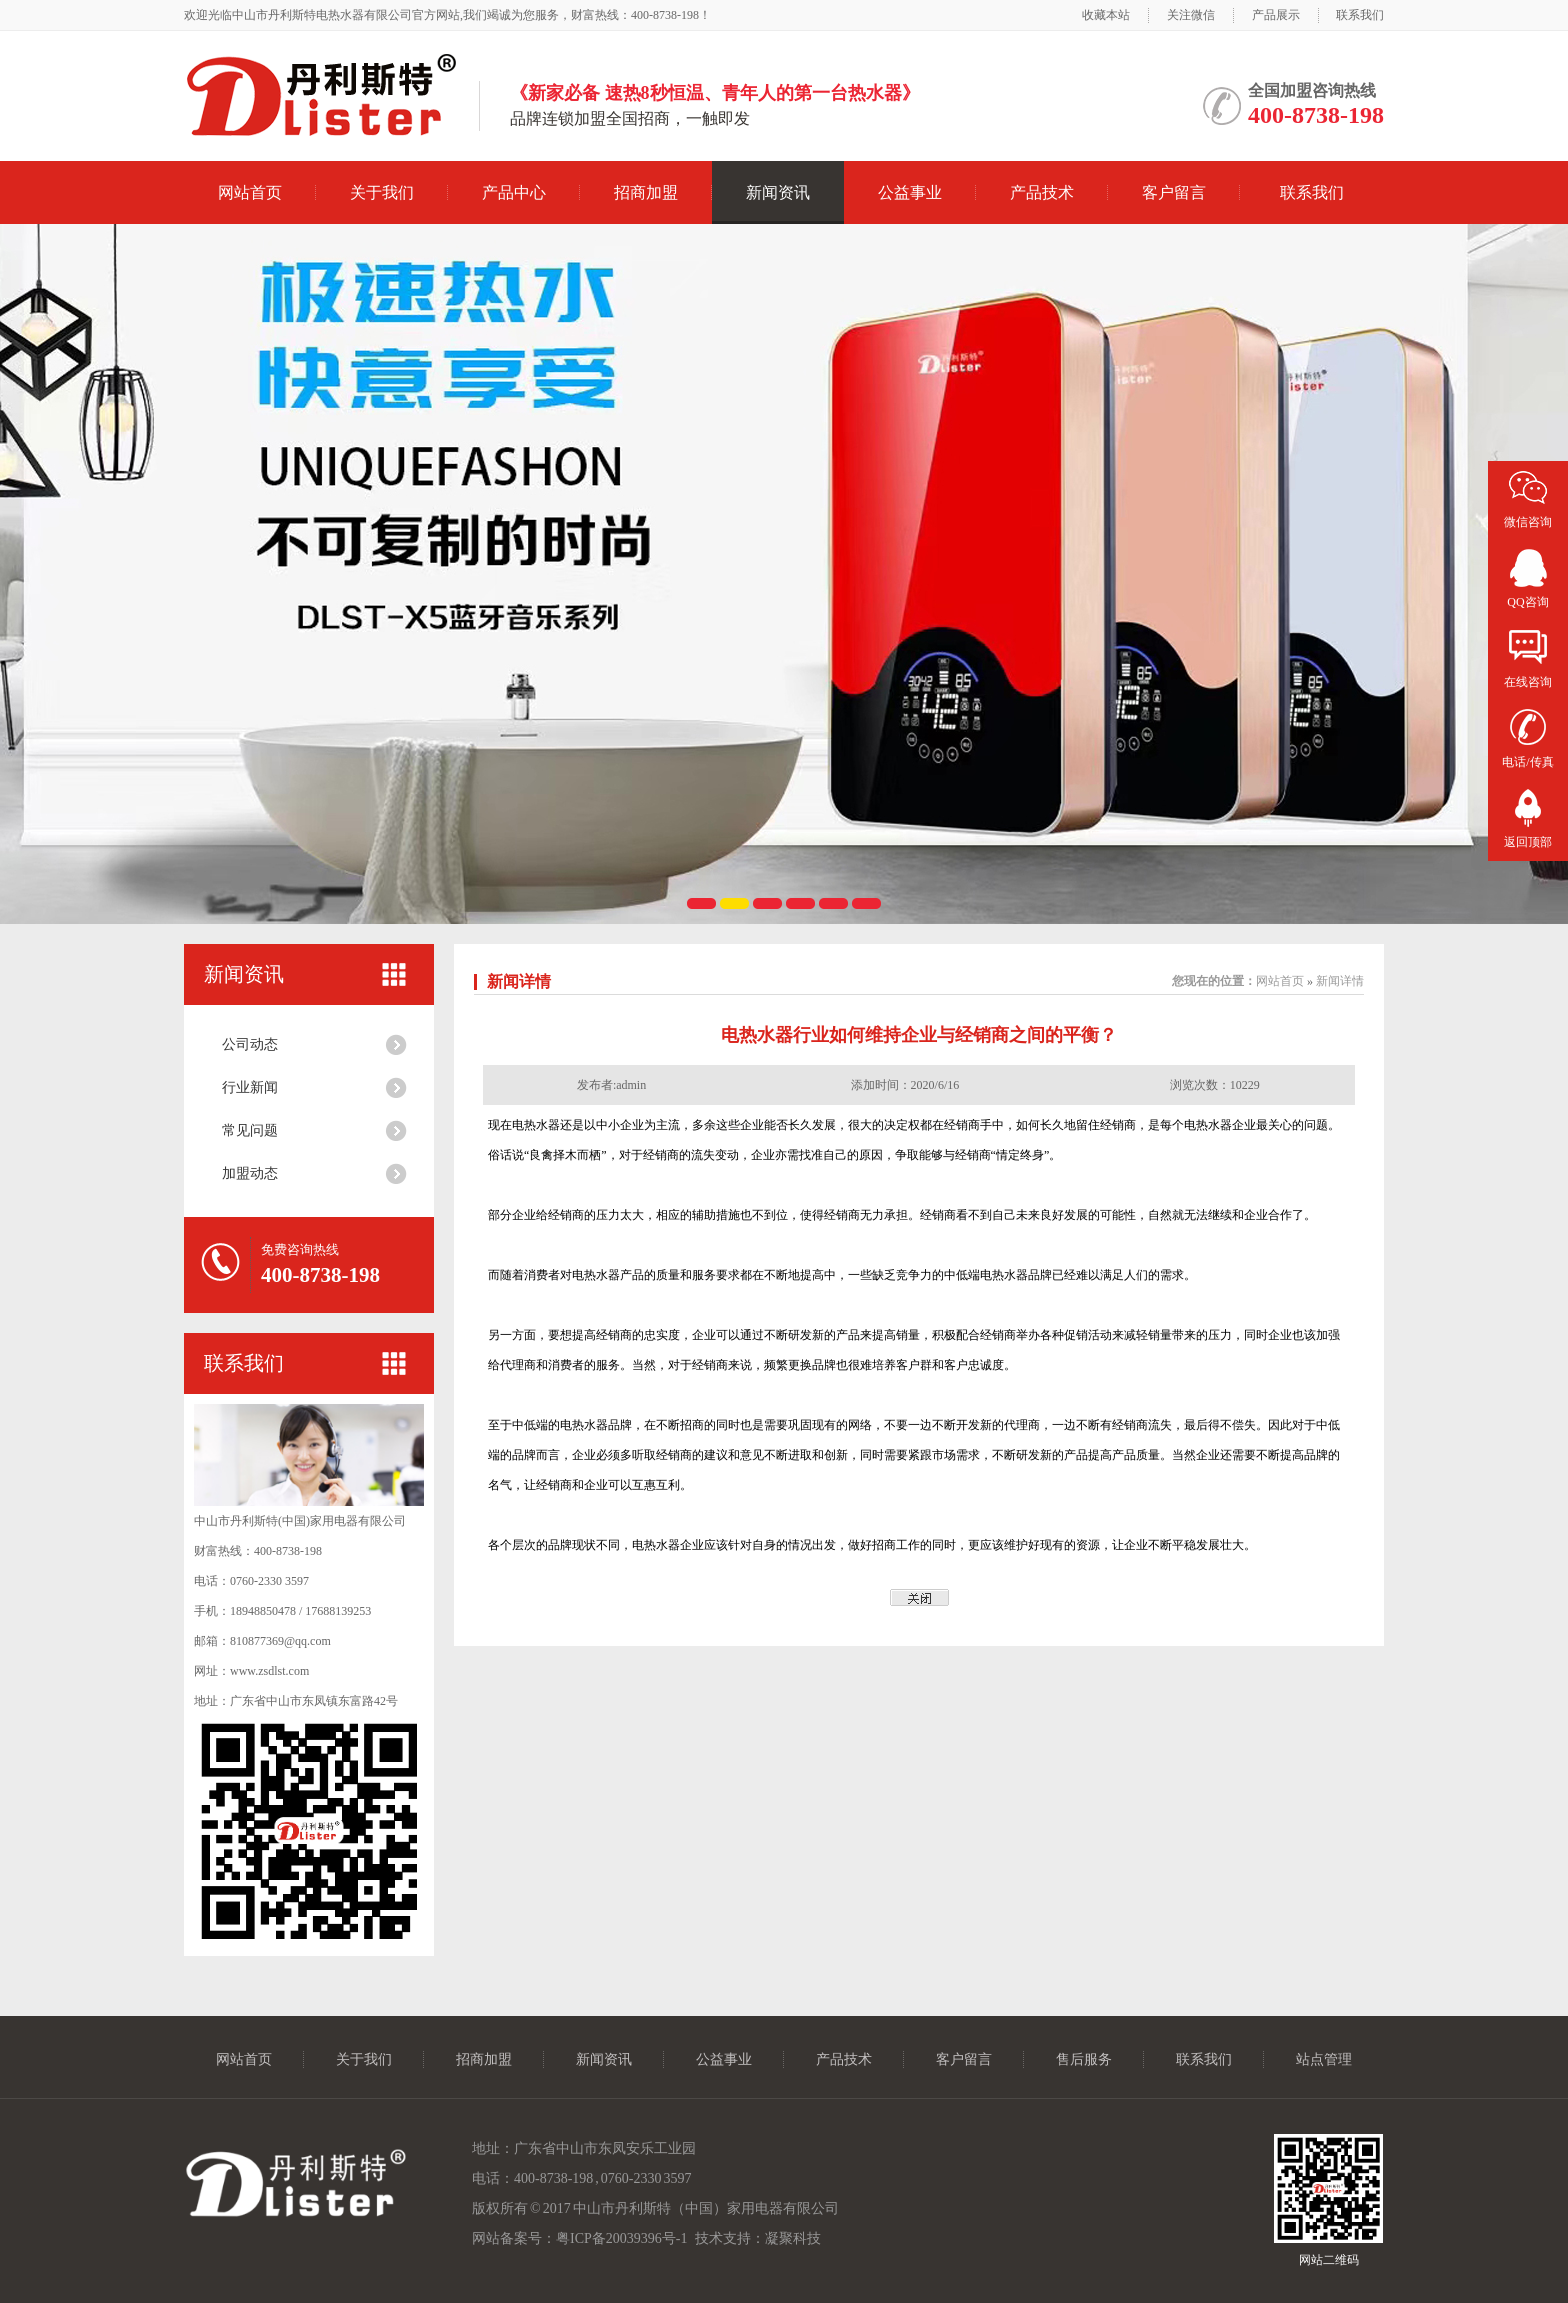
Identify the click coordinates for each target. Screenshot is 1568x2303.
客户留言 (1174, 192)
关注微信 (1191, 15)
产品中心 (514, 192)
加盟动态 (250, 1173)
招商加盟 (646, 192)
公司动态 (250, 1044)
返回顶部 (1528, 842)
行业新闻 (250, 1087)
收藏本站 (1106, 15)
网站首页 (250, 192)
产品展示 (1276, 15)
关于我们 (382, 192)
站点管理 (1324, 2059)
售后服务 (1084, 2059)
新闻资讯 (778, 192)
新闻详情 (519, 981)
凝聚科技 (793, 2238)
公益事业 (910, 192)
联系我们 (1360, 15)
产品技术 (1042, 192)
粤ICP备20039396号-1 (621, 2238)
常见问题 (250, 1130)
